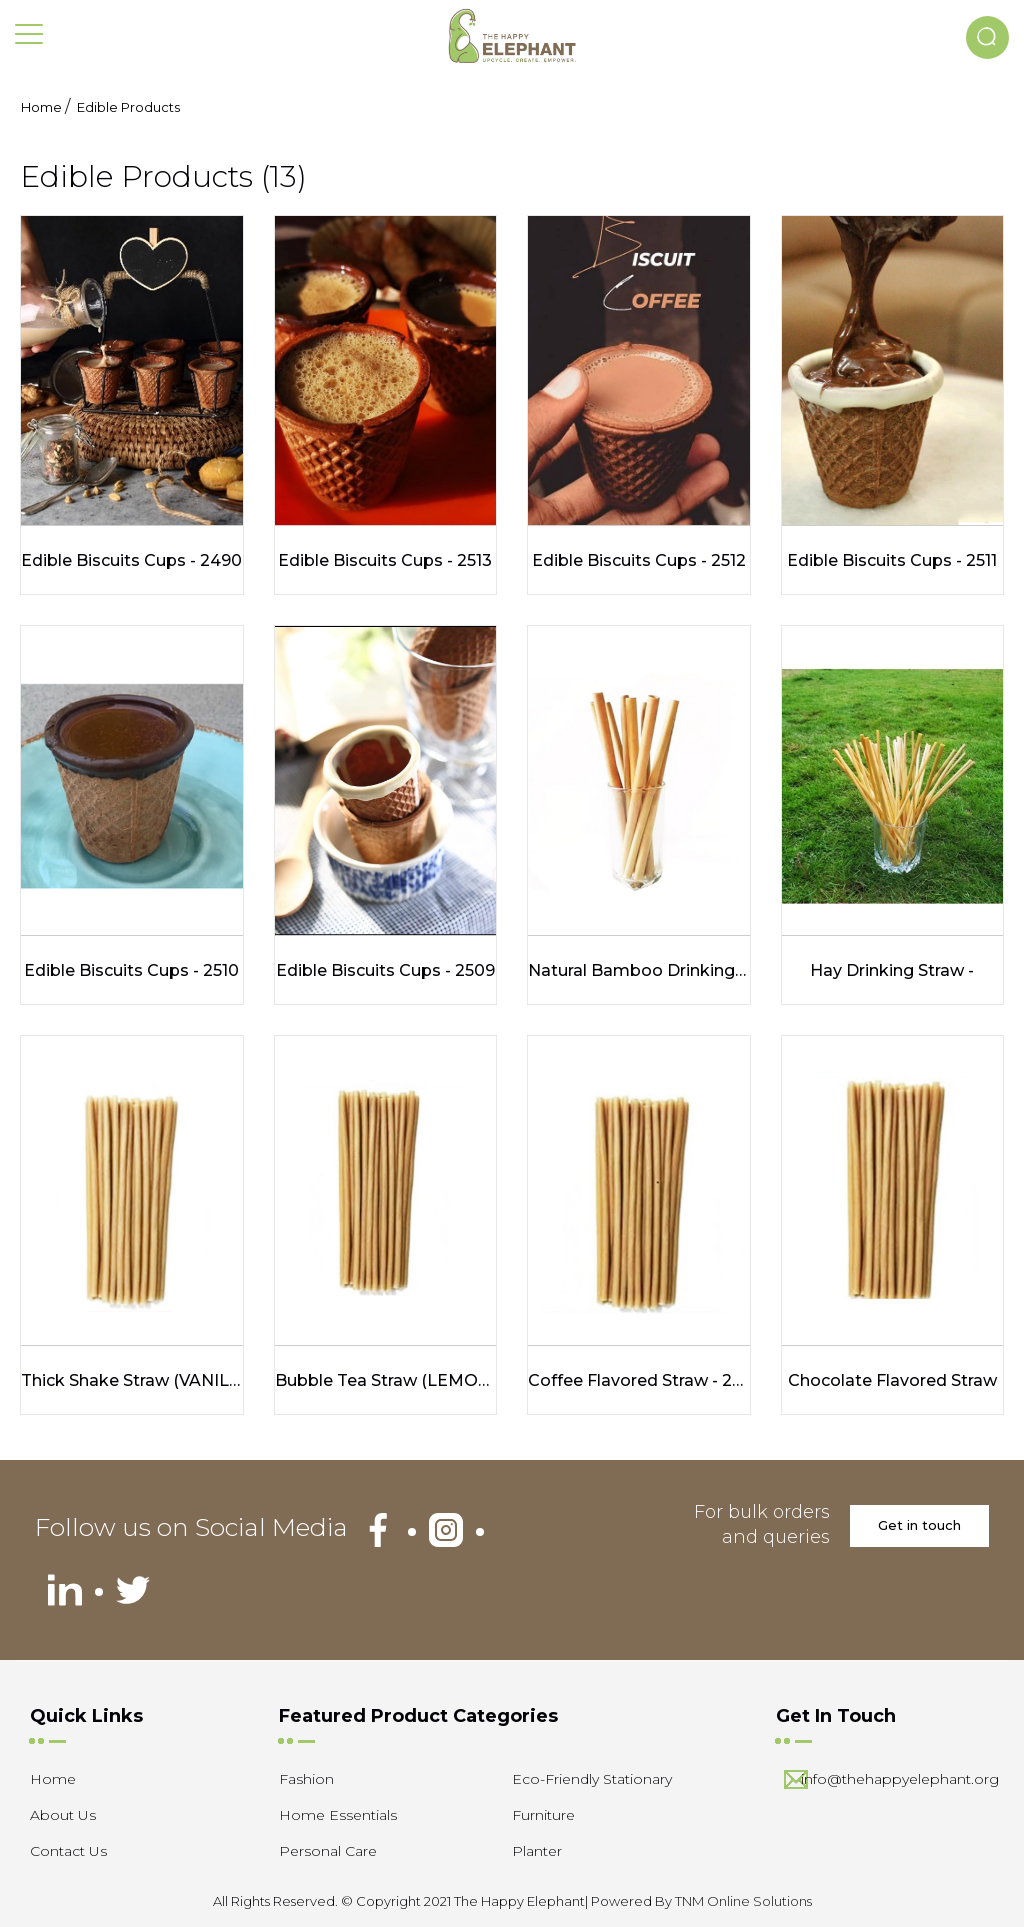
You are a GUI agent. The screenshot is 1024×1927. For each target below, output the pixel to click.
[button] (987, 37)
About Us (63, 1815)
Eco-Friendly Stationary (592, 1779)
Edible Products (128, 107)
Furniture (543, 1815)
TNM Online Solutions (743, 1901)
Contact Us (68, 1851)
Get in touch (919, 1525)
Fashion (306, 1779)
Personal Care (328, 1851)
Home (41, 107)
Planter (537, 1851)
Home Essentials (338, 1815)
